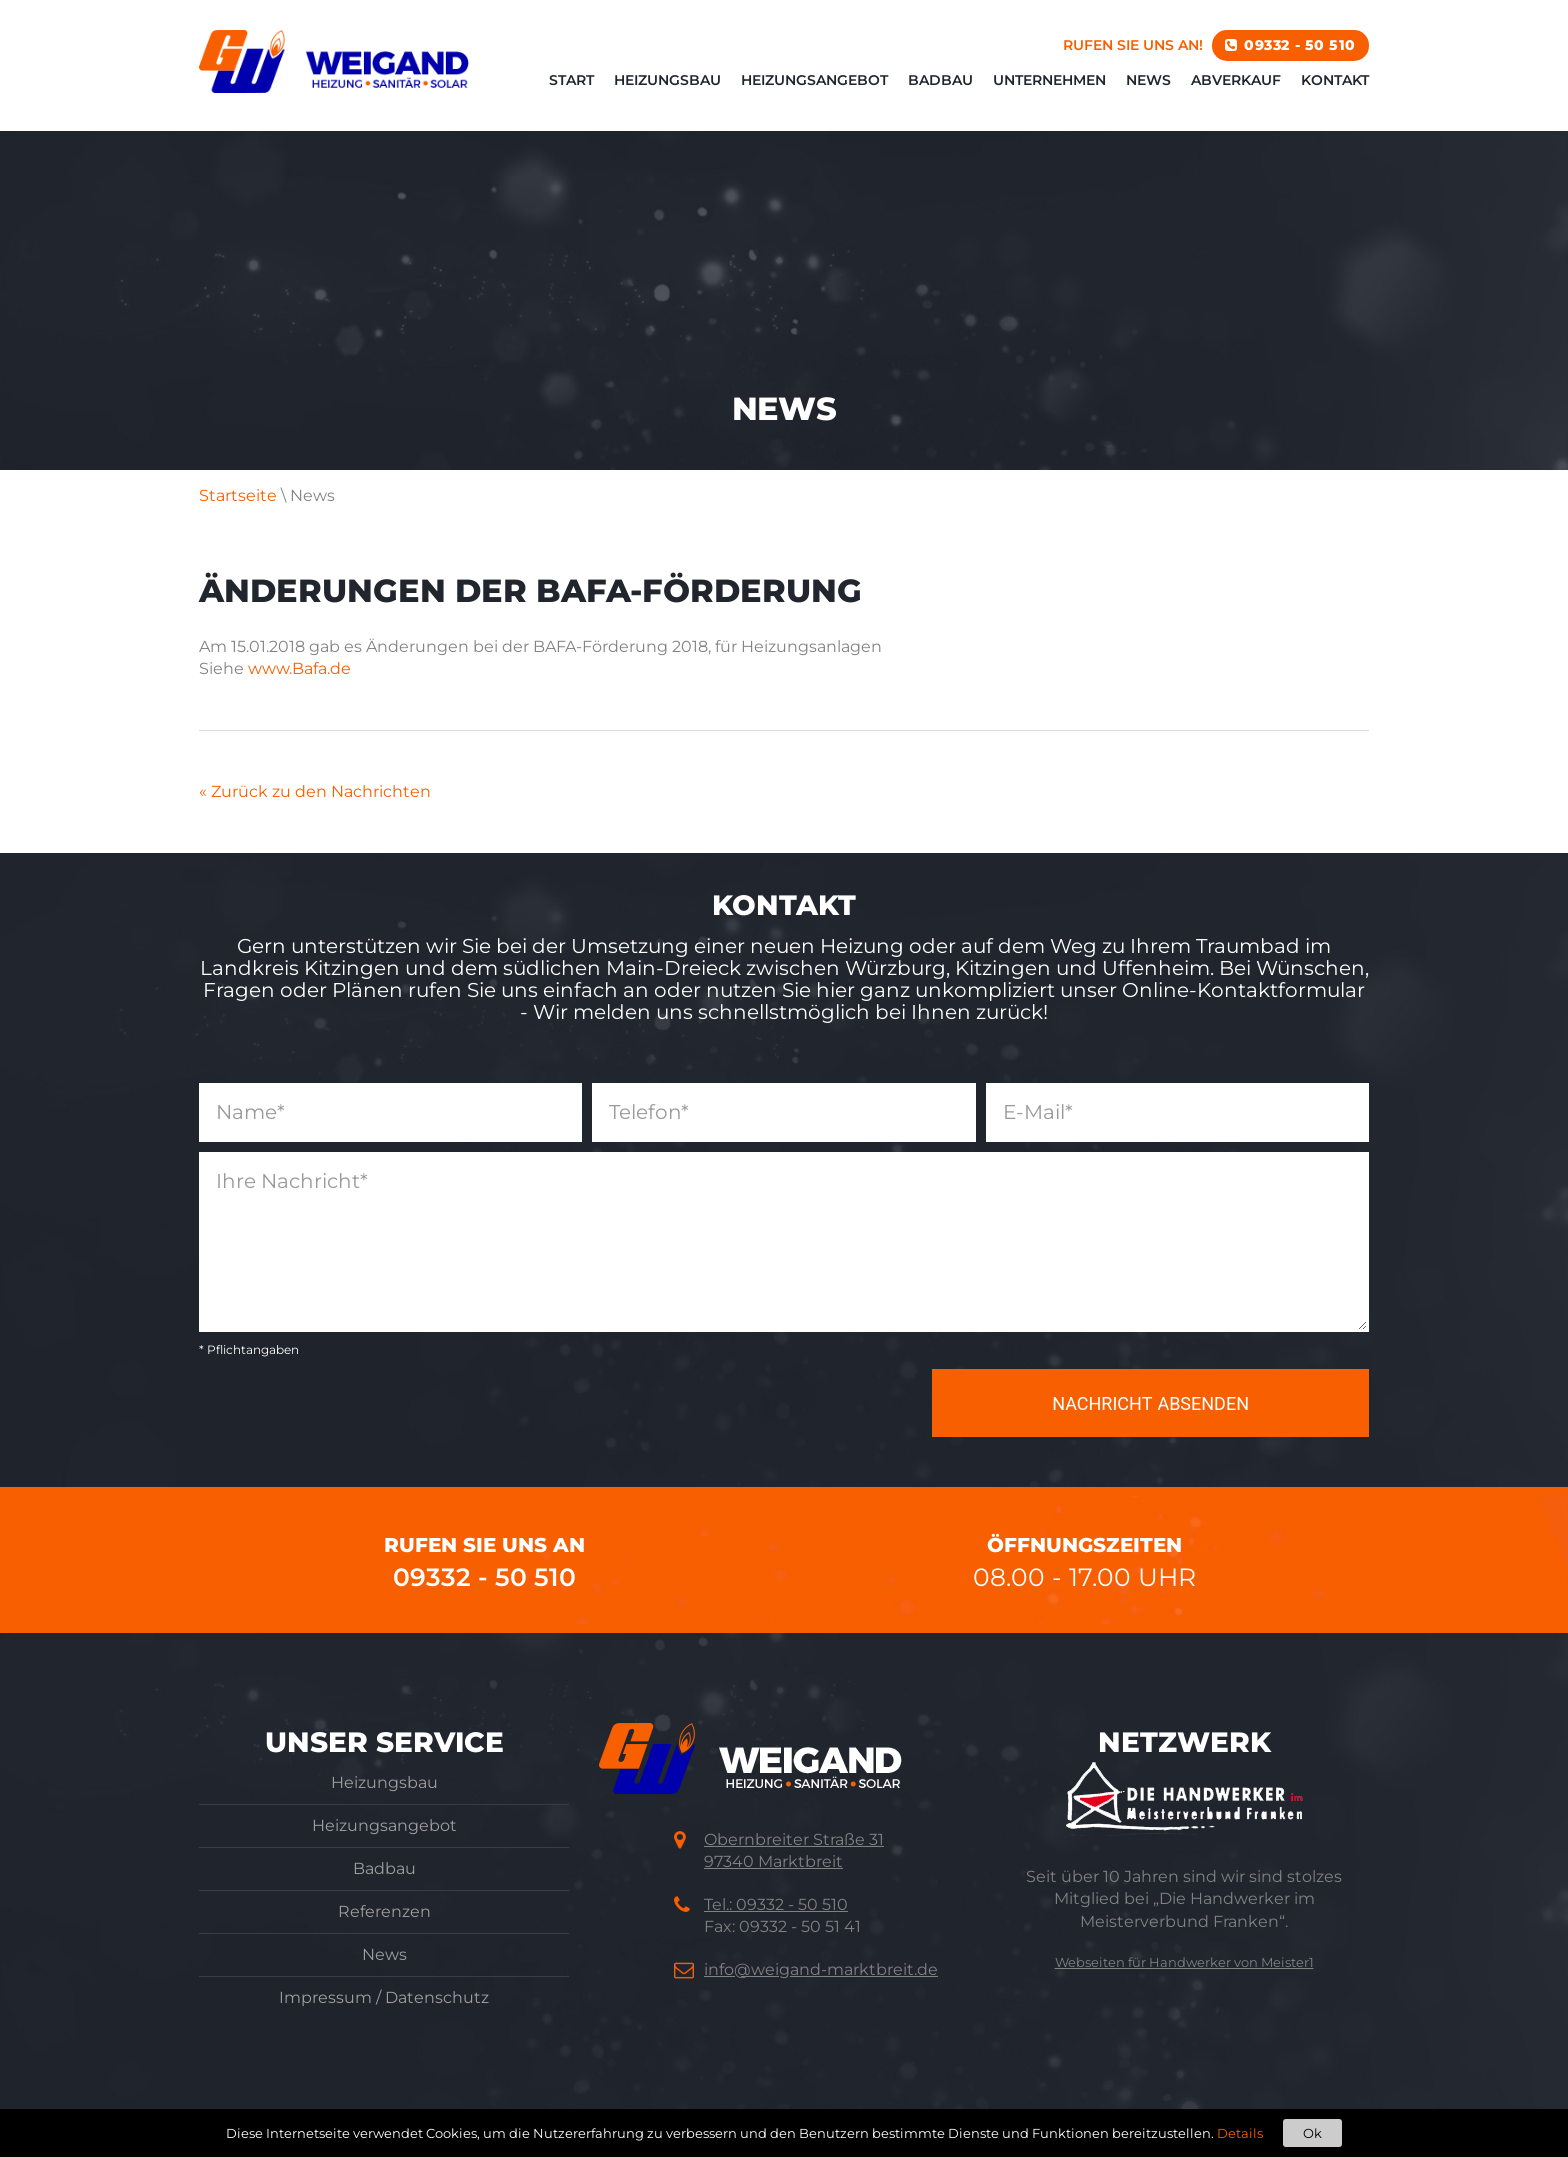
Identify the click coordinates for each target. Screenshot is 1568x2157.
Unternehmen (1049, 80)
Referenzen (384, 1911)
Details (1240, 2133)
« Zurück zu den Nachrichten (315, 791)
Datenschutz (437, 1997)
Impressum (325, 1997)
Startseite (238, 495)
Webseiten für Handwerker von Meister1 (1184, 1962)
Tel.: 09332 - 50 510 (776, 1904)
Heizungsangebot (814, 80)
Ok (1312, 2133)
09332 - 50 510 (1300, 45)
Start (571, 80)
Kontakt (1335, 80)
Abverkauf (1236, 80)
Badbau (940, 80)
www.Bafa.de (299, 668)
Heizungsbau (667, 80)
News (1148, 80)
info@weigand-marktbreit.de (821, 1969)
